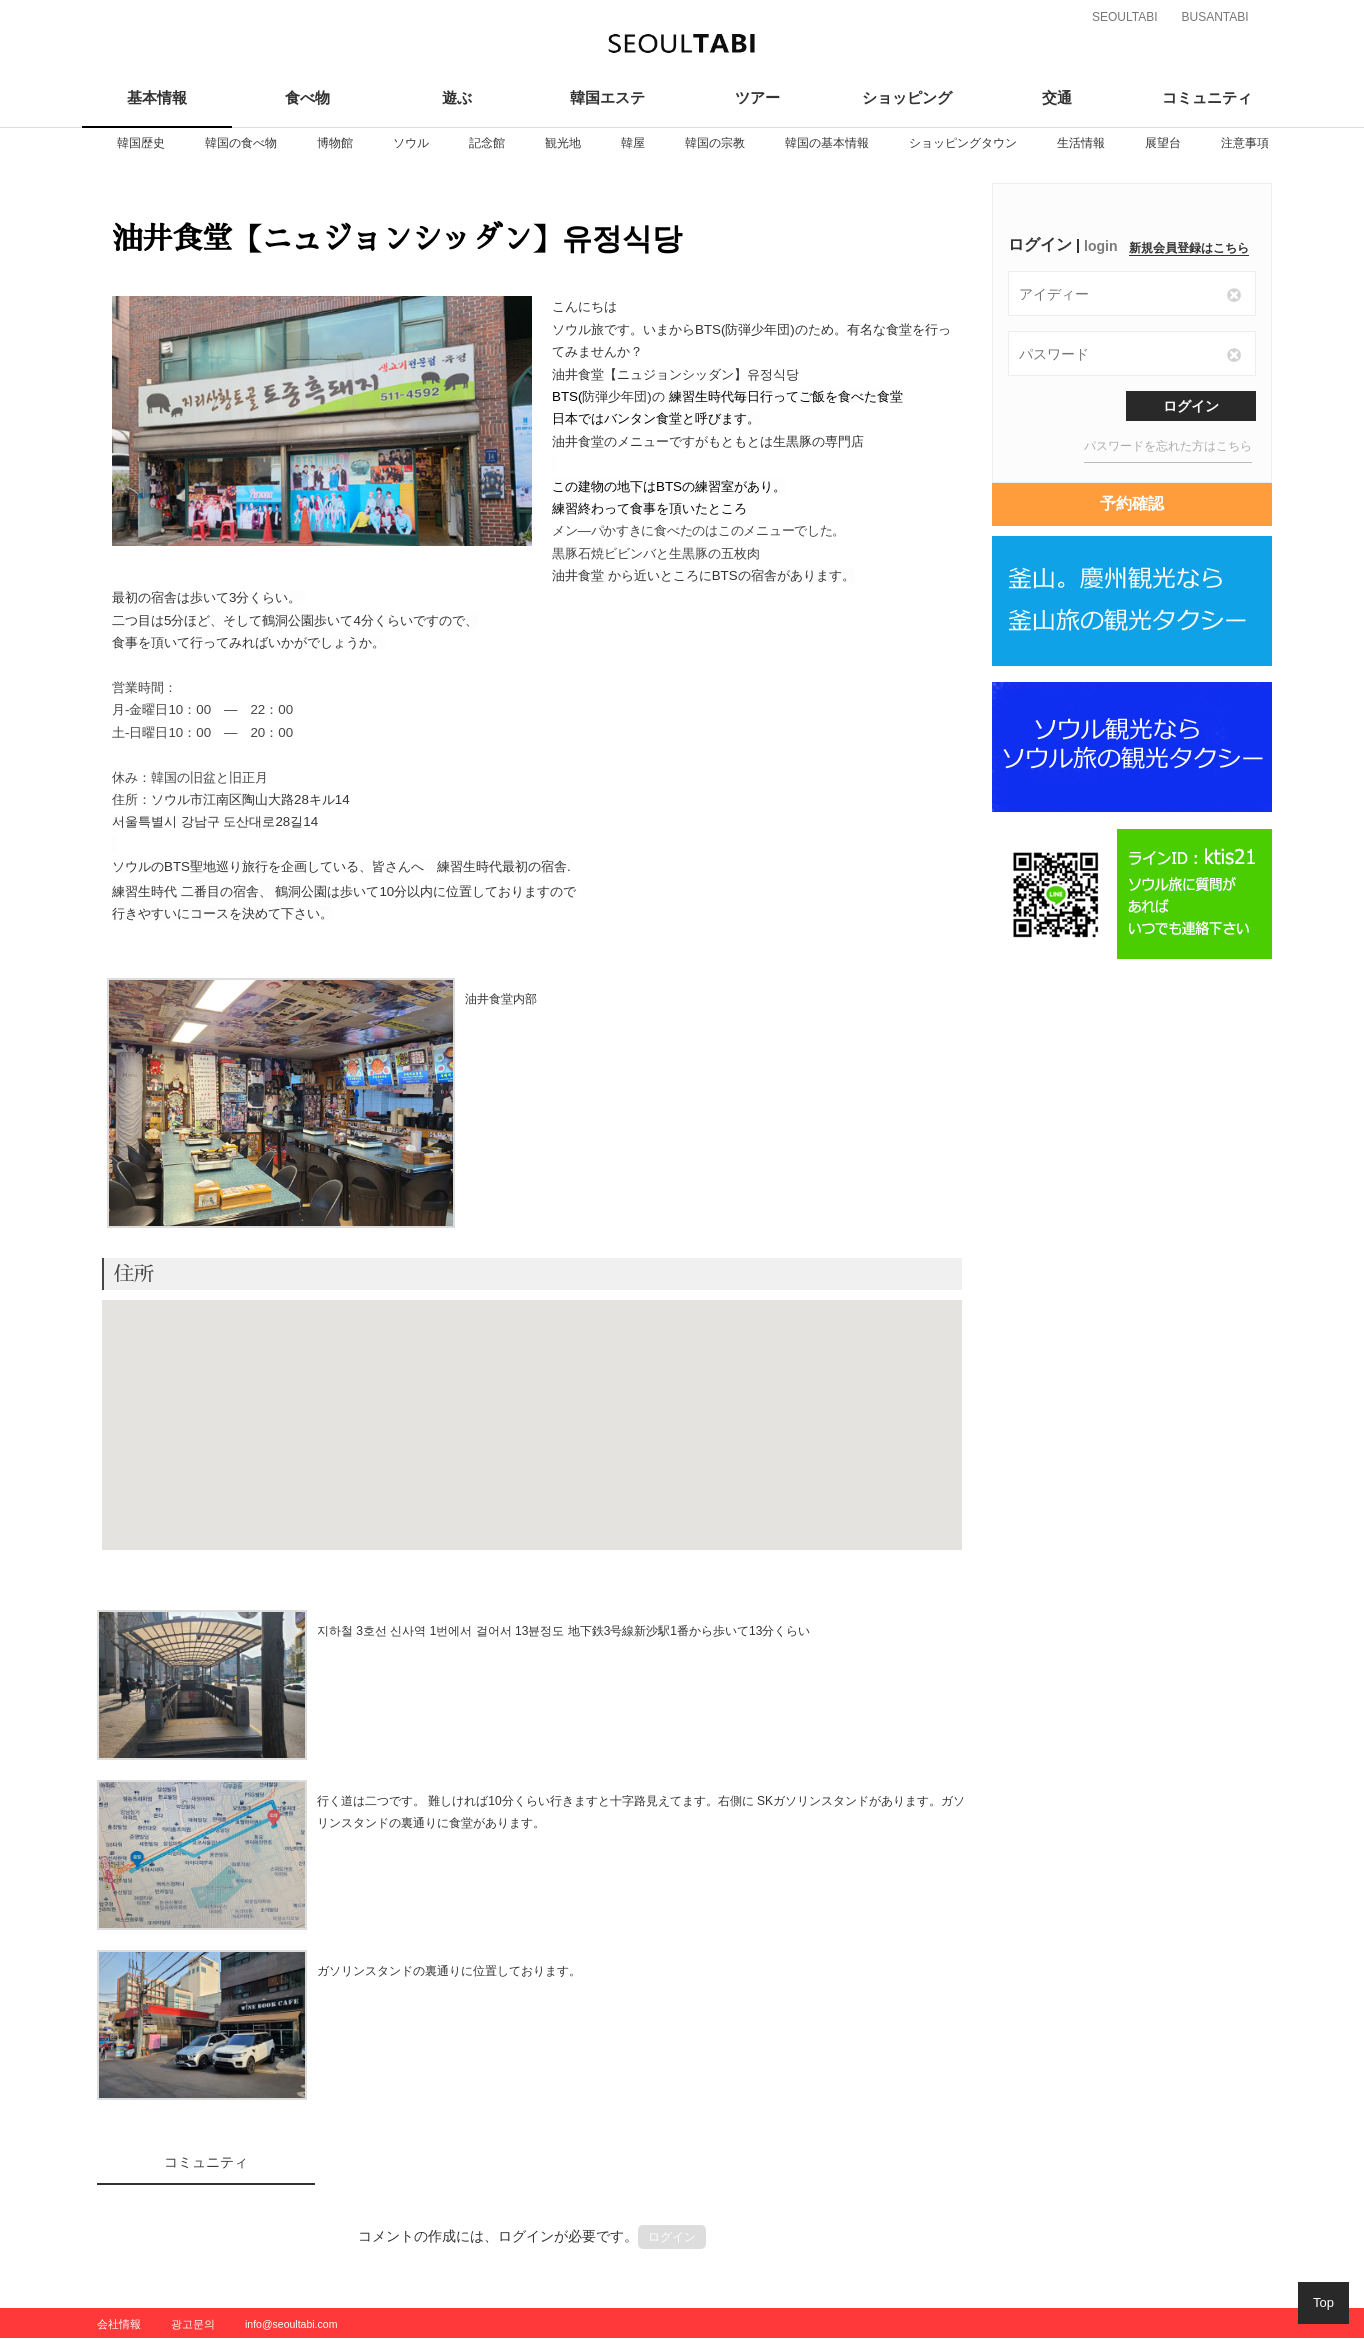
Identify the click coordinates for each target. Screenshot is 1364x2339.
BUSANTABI (1214, 17)
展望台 (1163, 143)
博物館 (335, 143)
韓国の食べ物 (241, 143)
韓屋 (633, 143)
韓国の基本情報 (827, 143)
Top (1323, 2302)
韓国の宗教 (715, 143)
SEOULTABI (1125, 17)
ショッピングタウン (963, 143)
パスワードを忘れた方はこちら (1168, 446)
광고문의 (193, 2324)
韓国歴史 (141, 143)
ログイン (672, 2237)
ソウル (411, 143)
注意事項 (1245, 143)
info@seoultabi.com (291, 2324)
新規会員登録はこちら (1189, 248)
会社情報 (119, 2324)
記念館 (487, 143)
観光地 (563, 143)
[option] (141, 143)
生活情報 (1081, 143)
